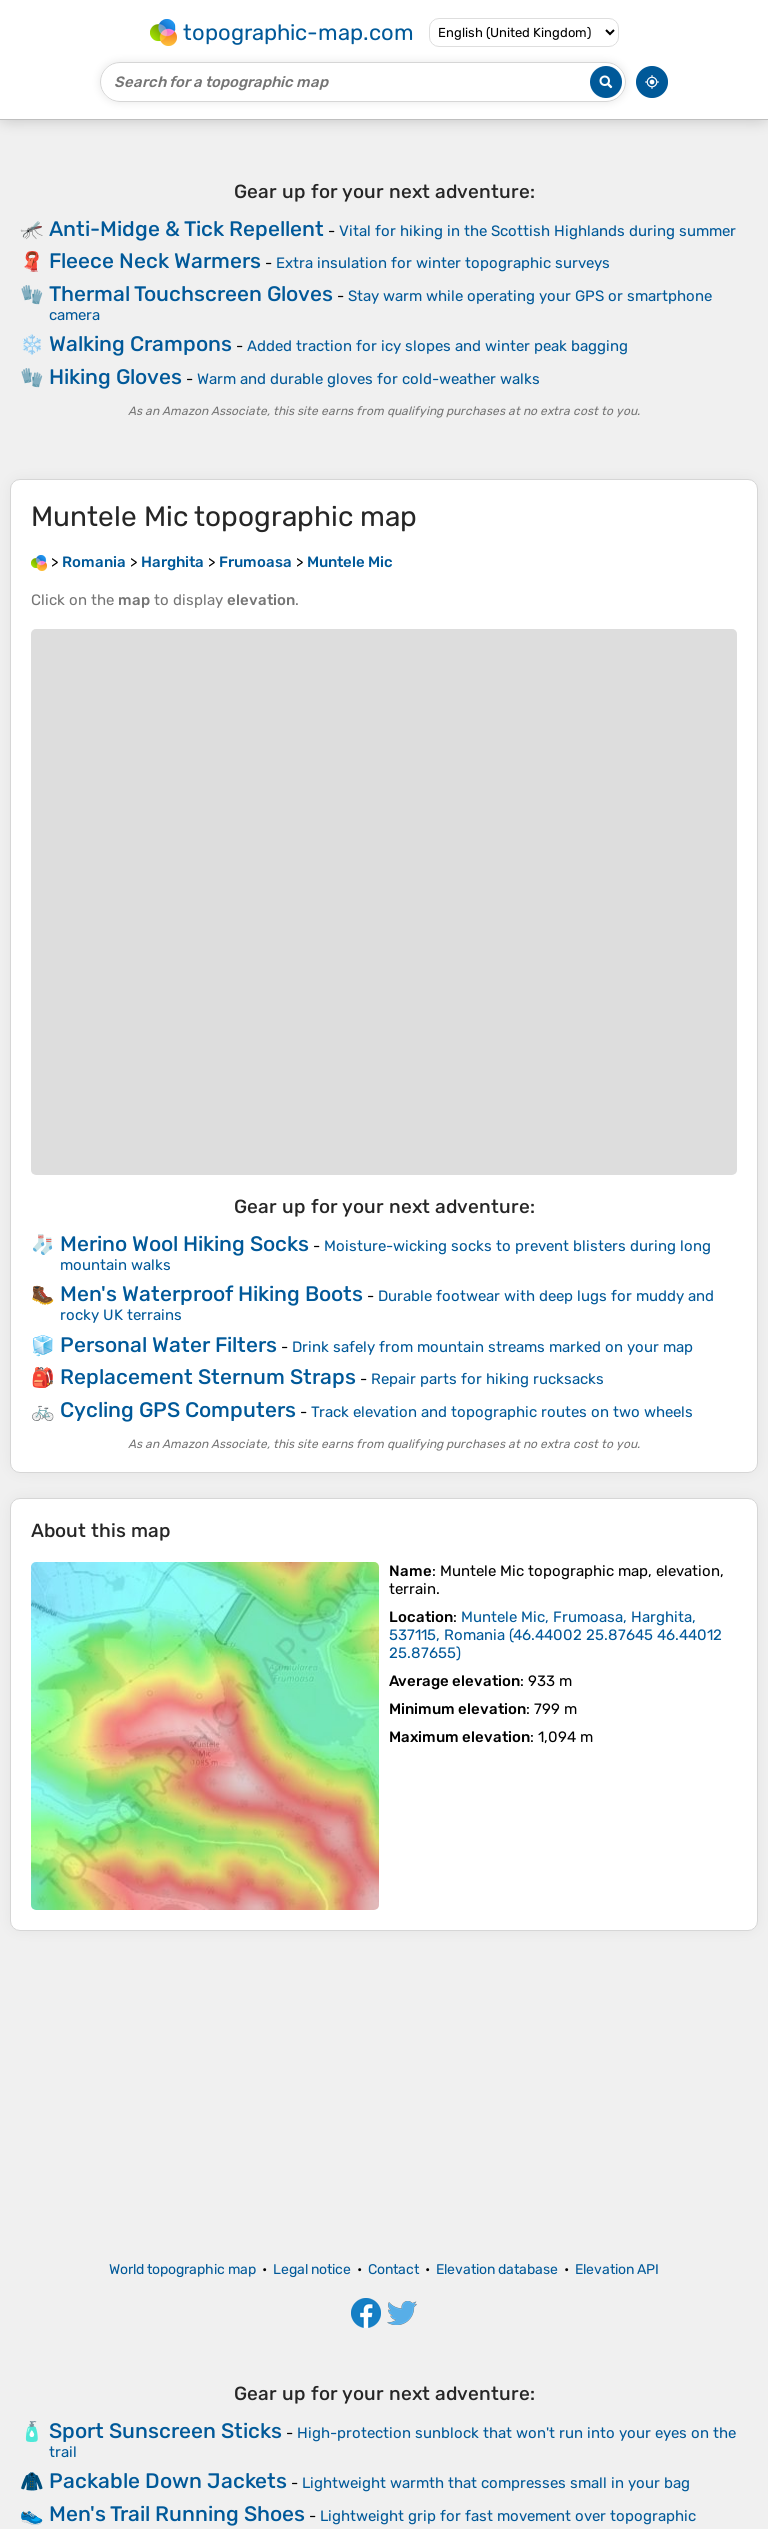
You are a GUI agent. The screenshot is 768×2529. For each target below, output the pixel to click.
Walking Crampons (140, 343)
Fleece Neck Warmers (155, 260)
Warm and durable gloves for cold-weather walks (368, 379)
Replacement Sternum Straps (208, 1376)
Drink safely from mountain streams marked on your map (492, 1347)
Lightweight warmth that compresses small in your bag (496, 2483)
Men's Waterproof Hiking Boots (211, 1293)
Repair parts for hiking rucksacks (487, 1379)
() (555, 1635)
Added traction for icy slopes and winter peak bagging (437, 346)
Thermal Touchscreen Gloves (191, 293)
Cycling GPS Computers (178, 1409)
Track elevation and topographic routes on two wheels (502, 1412)
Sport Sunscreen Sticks (165, 2430)
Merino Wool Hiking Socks (184, 1243)
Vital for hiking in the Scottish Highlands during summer (537, 231)
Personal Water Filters (168, 1344)
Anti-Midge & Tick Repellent (186, 228)
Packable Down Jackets (168, 2480)
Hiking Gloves (115, 376)
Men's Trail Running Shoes (177, 2513)
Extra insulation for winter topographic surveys (443, 263)
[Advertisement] (384, 2096)
